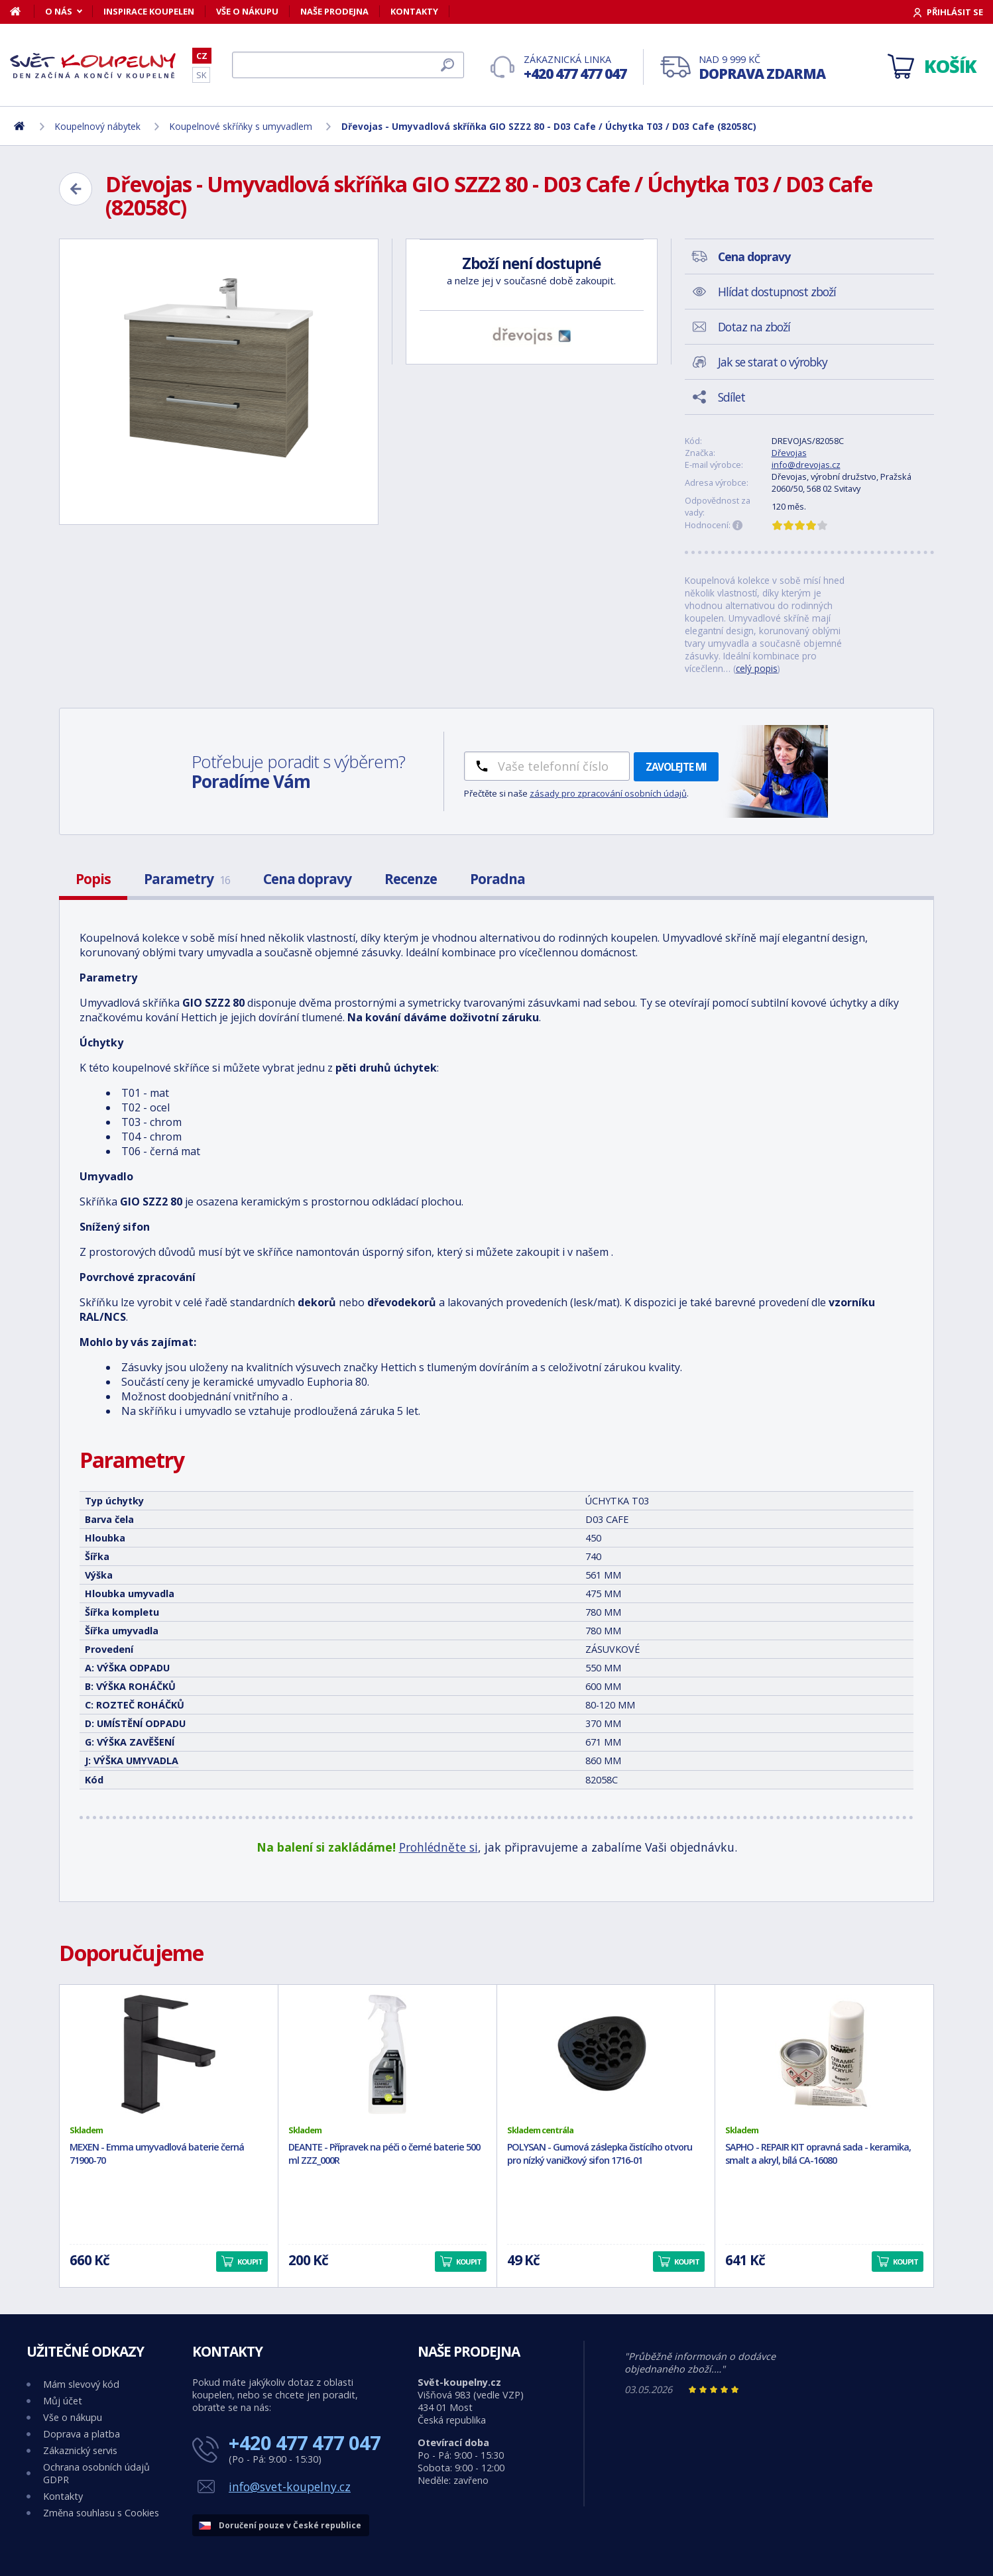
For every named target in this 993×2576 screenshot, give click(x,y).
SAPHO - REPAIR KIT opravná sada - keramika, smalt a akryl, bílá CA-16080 (818, 2154)
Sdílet (731, 397)
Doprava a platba (81, 2434)
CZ (201, 56)
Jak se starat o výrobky (772, 362)
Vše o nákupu (247, 11)
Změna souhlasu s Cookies (101, 2512)
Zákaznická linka (575, 68)
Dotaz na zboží (754, 327)
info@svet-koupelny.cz (290, 2486)
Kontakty (414, 11)
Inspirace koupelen (148, 11)
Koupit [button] (250, 2262)
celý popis (757, 668)
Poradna (497, 878)
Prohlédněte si (438, 1847)
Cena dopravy (307, 878)
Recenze (410, 878)
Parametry (187, 878)
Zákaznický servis (80, 2450)
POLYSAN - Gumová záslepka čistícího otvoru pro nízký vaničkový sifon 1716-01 (599, 2154)
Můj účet (62, 2400)
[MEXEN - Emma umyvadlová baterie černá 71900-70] (169, 2054)
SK (201, 75)
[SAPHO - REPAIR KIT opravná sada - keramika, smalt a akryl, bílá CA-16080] (824, 2054)
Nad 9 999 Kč (762, 68)
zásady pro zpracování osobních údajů (608, 793)
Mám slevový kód (81, 2384)
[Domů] (22, 11)
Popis (93, 878)
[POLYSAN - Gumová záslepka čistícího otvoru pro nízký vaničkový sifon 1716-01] (606, 2054)
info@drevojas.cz (806, 465)
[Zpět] (75, 188)
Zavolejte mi (676, 766)
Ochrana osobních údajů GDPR (96, 2473)
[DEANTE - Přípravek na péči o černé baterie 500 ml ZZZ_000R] (387, 2054)
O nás (58, 11)
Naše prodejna (334, 11)
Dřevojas (789, 453)
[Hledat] (348, 65)
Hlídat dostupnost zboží (777, 292)
